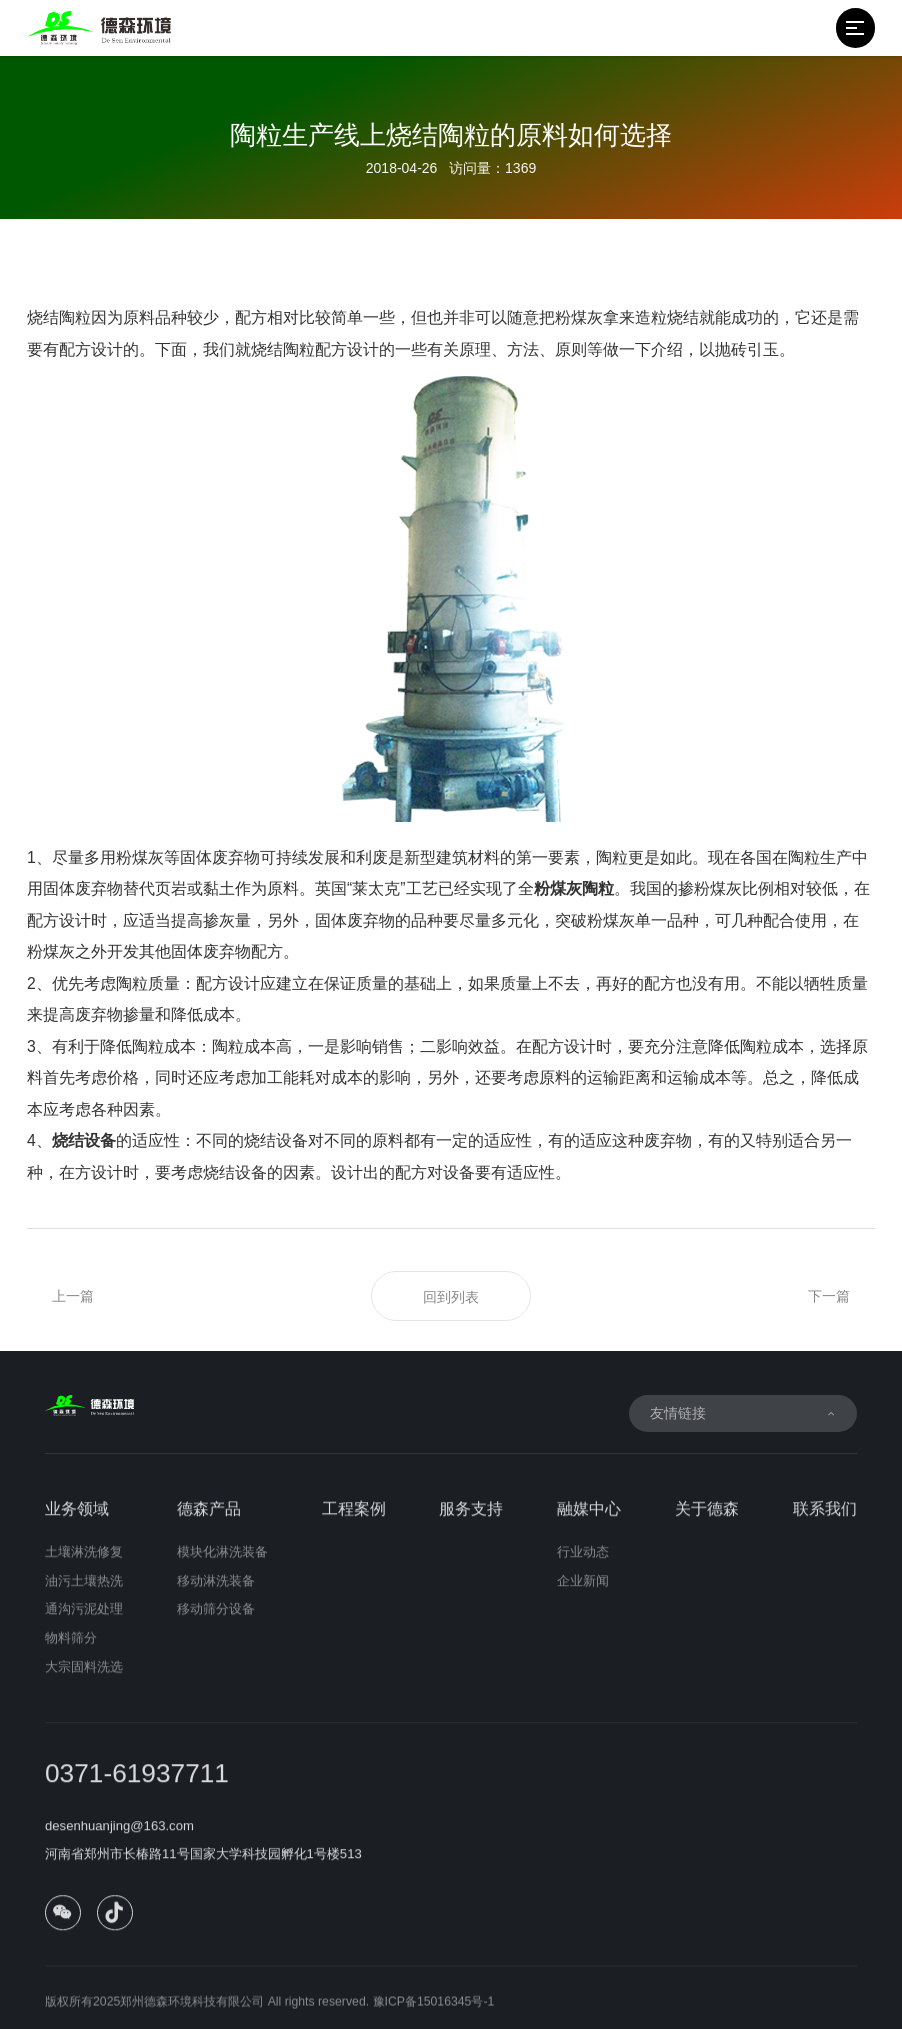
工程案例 (354, 1518)
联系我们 (825, 1518)
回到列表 (451, 1297)
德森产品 (209, 1518)
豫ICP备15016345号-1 (434, 2011)
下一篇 (829, 1296)
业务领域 (77, 1518)
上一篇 (73, 1296)
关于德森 (707, 1518)
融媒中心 (589, 1518)
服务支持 (471, 1518)
